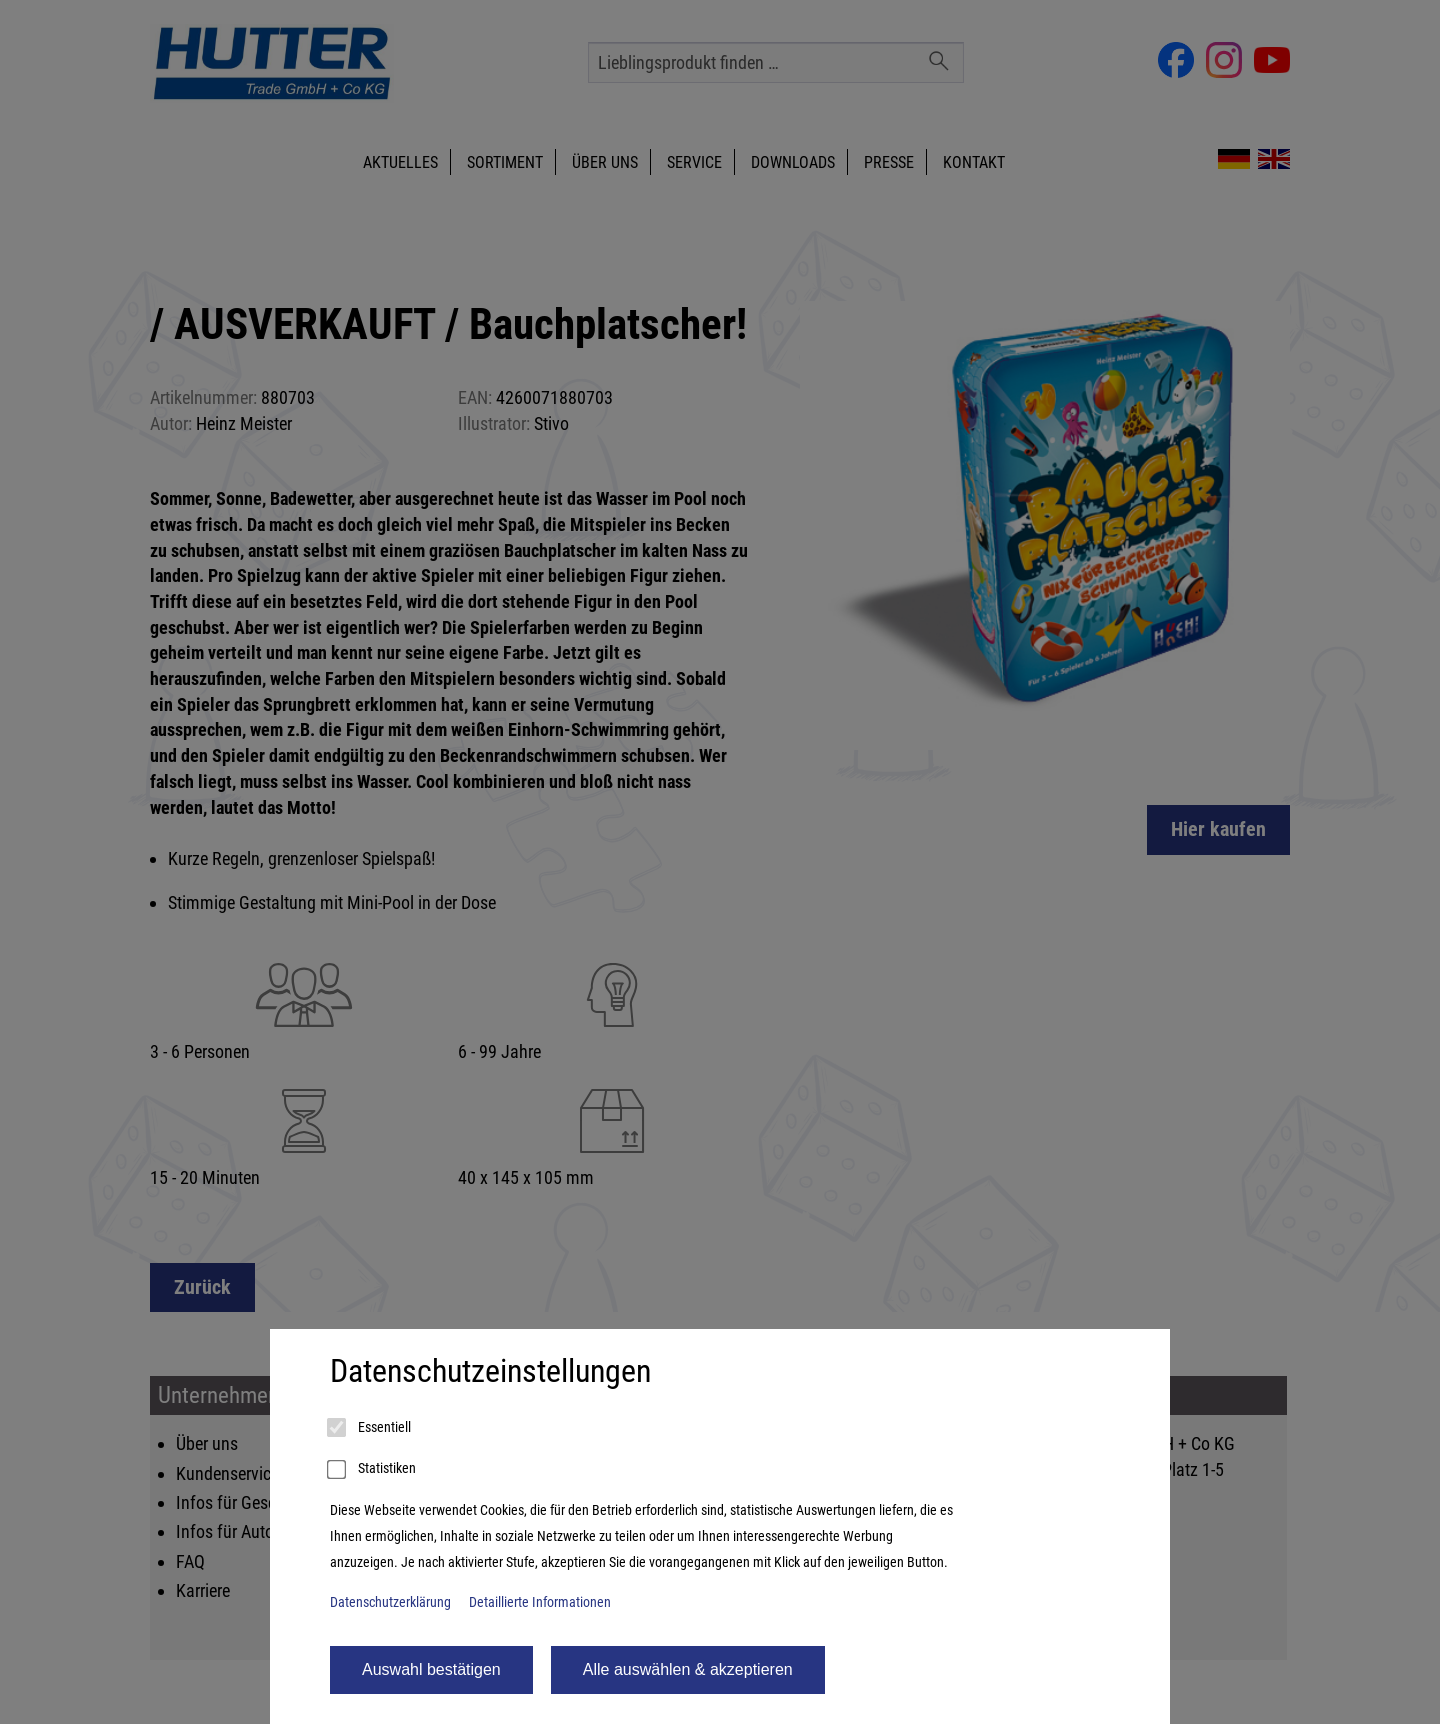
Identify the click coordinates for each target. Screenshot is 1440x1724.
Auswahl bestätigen (431, 1669)
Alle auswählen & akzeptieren (688, 1669)
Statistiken (373, 1470)
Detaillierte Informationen (540, 1602)
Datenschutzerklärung (390, 1602)
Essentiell (370, 1428)
